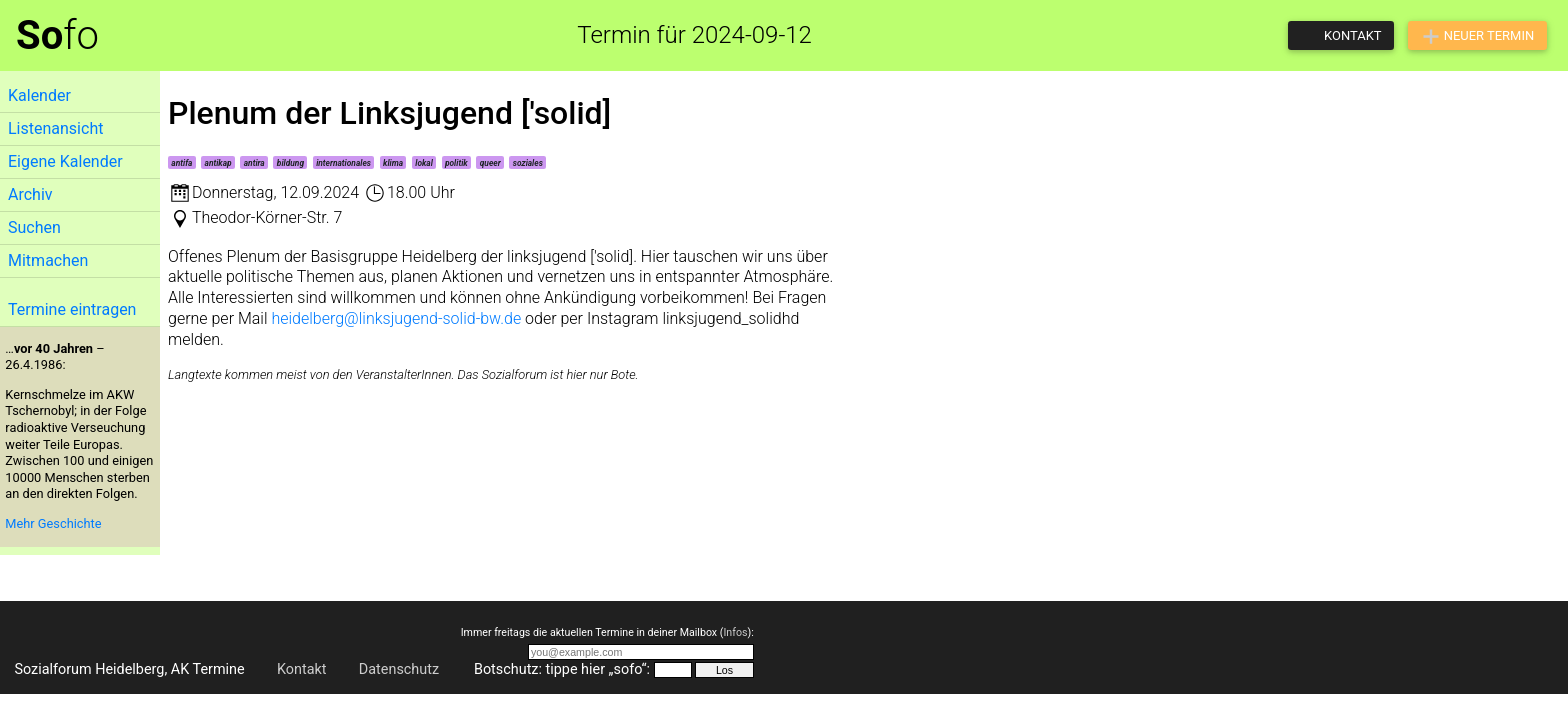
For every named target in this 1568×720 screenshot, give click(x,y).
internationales (343, 163)
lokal (424, 163)
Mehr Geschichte (53, 523)
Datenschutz (399, 669)
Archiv (30, 194)
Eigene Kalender (65, 161)
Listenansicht (55, 128)
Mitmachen (48, 260)
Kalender (39, 95)
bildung (290, 163)
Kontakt (302, 669)
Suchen (34, 227)
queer (490, 163)
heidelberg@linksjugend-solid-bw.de (396, 318)
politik (456, 163)
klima (393, 163)
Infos (735, 632)
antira (254, 163)
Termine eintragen (72, 309)
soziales (528, 163)
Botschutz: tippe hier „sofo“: (562, 669)
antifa (181, 163)
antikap (218, 163)
